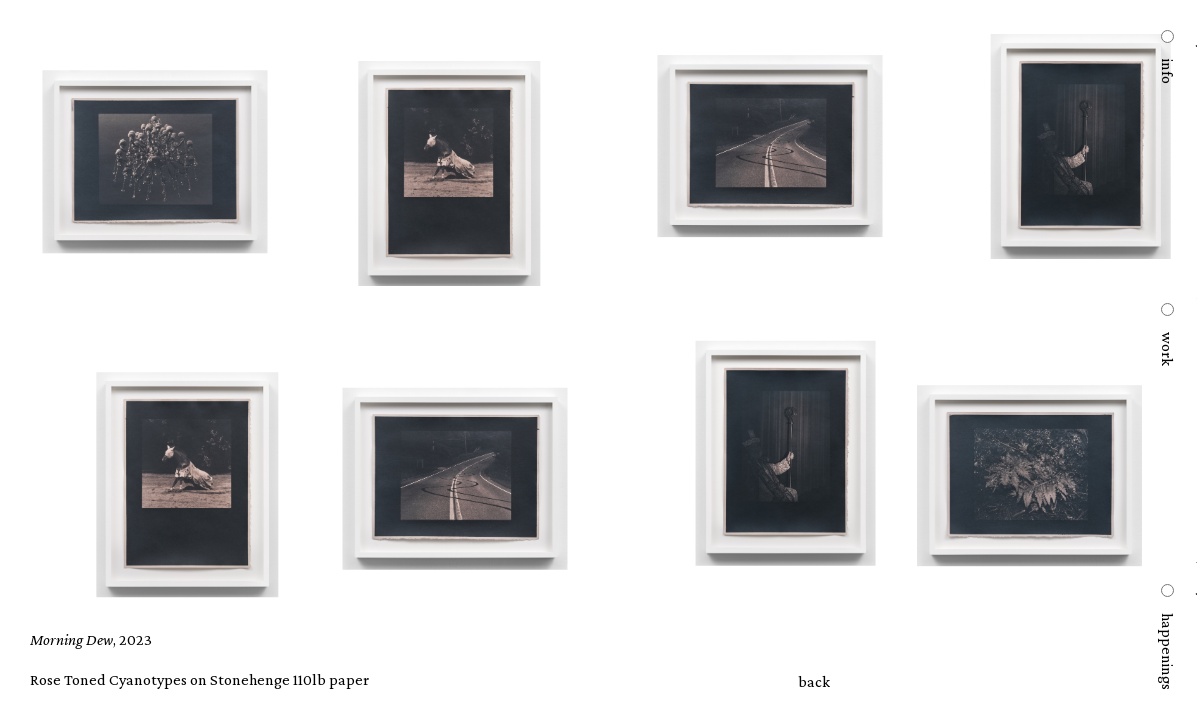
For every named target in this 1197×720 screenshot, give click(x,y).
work (1167, 349)
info (1167, 71)
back (814, 681)
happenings (1167, 651)
